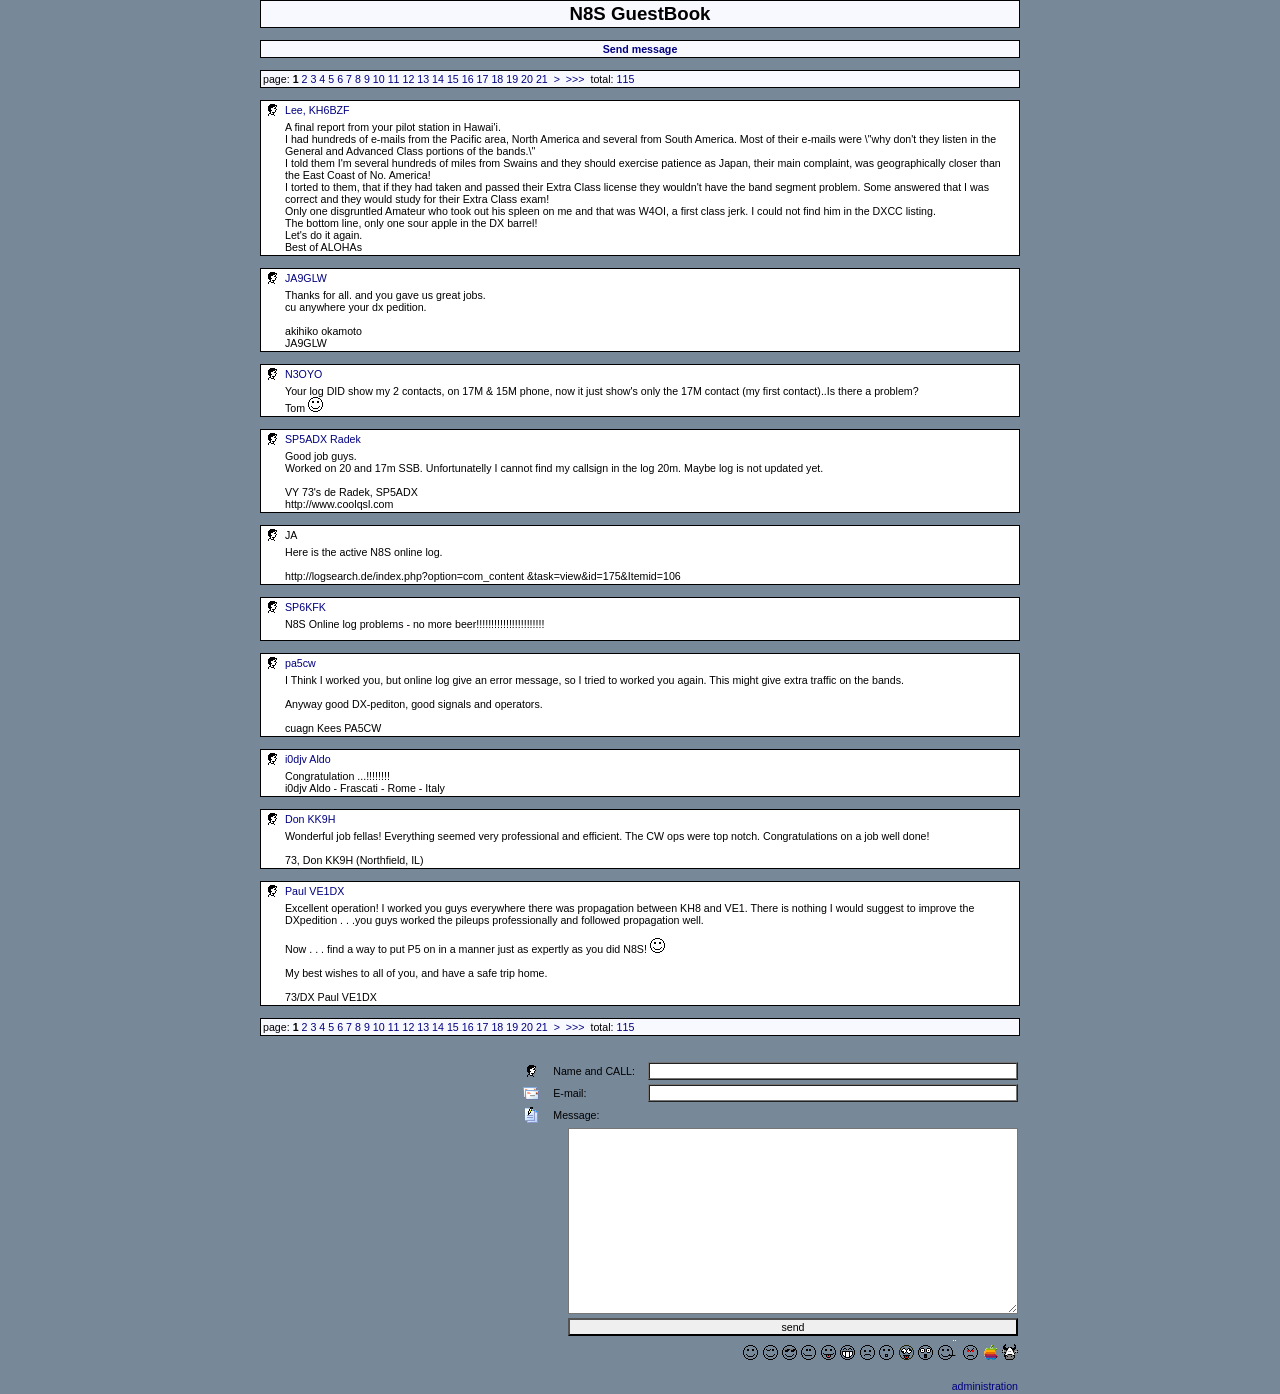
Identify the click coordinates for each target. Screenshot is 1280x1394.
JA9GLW (306, 278)
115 (626, 79)
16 (468, 79)
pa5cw (300, 663)
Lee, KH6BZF (317, 110)
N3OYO (303, 374)
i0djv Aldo (308, 759)
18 (497, 79)
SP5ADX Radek (323, 439)
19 (512, 79)
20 (527, 79)
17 (483, 79)
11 (394, 79)
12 (408, 79)
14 (438, 79)
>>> (575, 79)
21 (542, 79)
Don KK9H (310, 819)
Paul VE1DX (314, 891)
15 (453, 79)
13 (423, 79)
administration (985, 1386)
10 (379, 79)
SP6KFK (305, 607)
